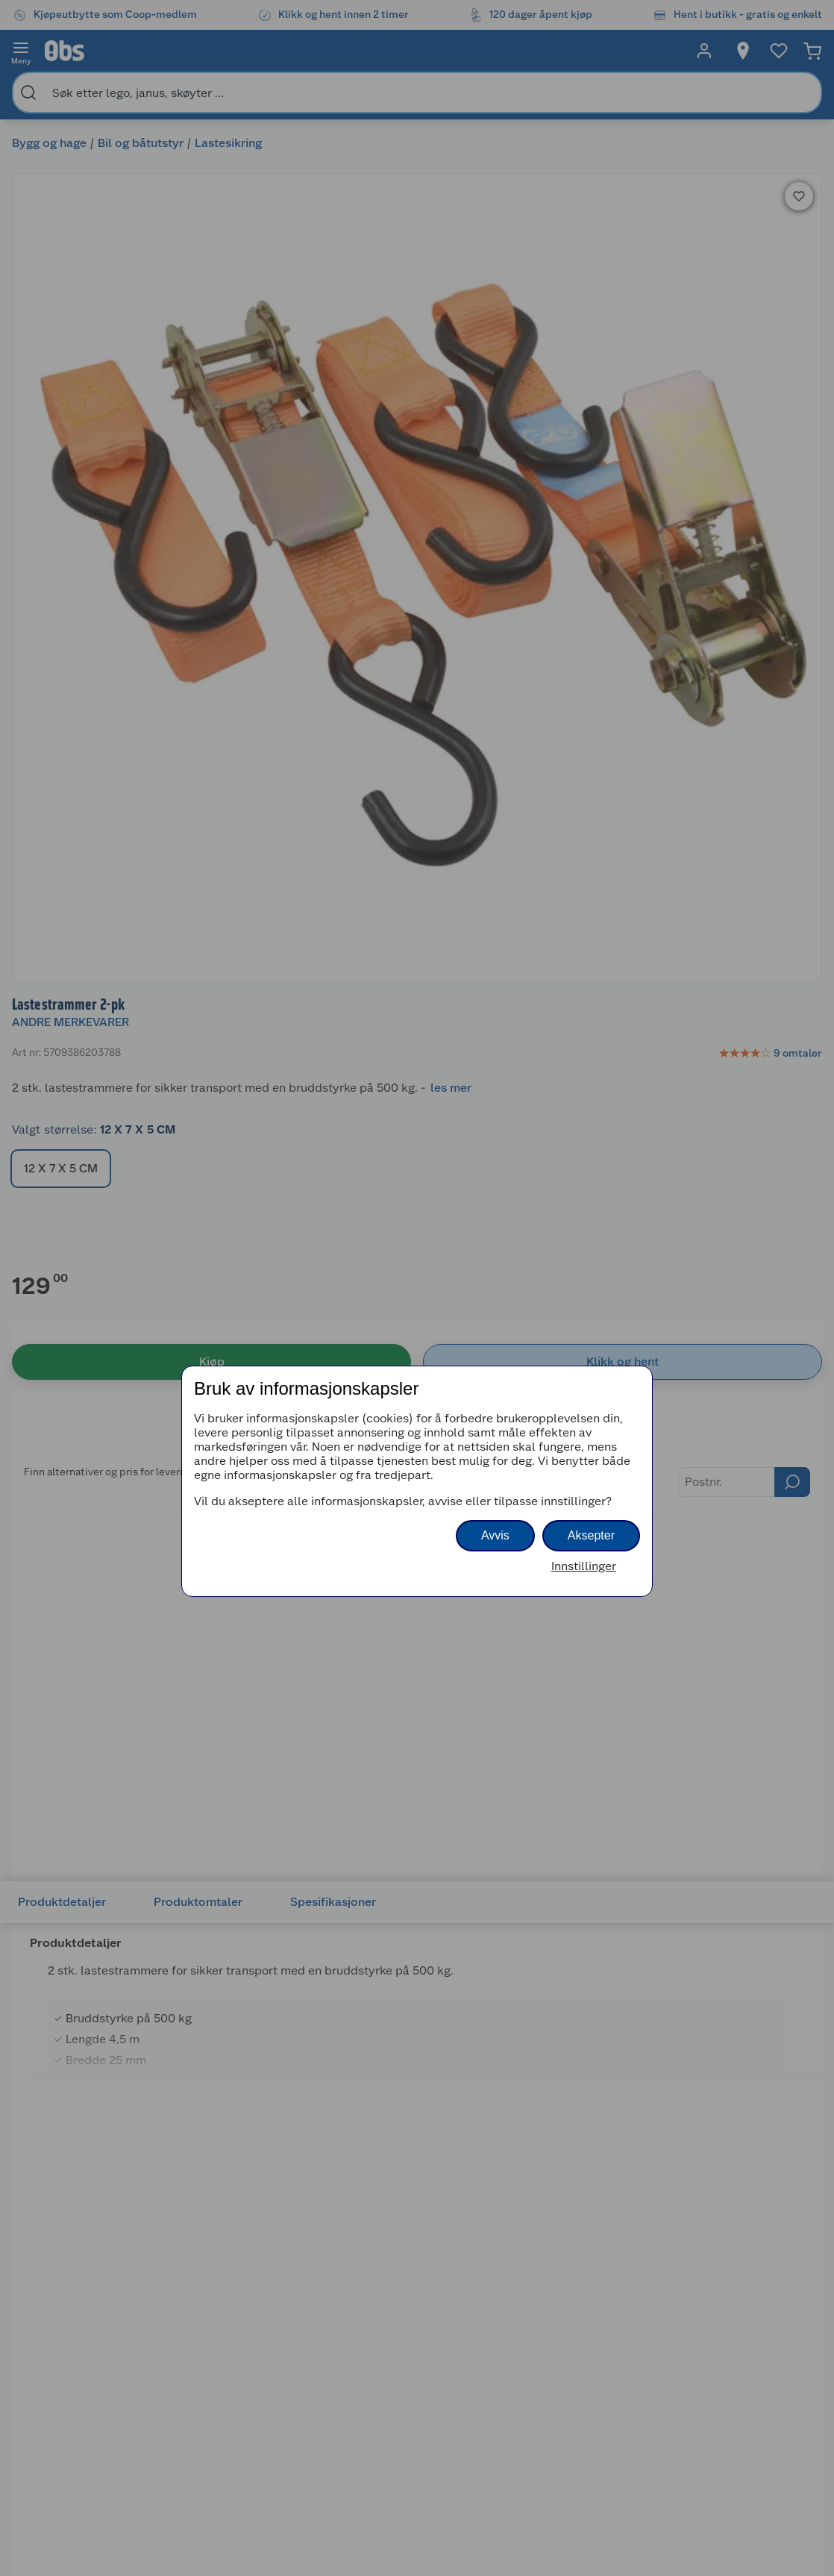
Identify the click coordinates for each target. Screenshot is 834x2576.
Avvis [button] (495, 1535)
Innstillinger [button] (583, 1566)
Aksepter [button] (591, 1535)
